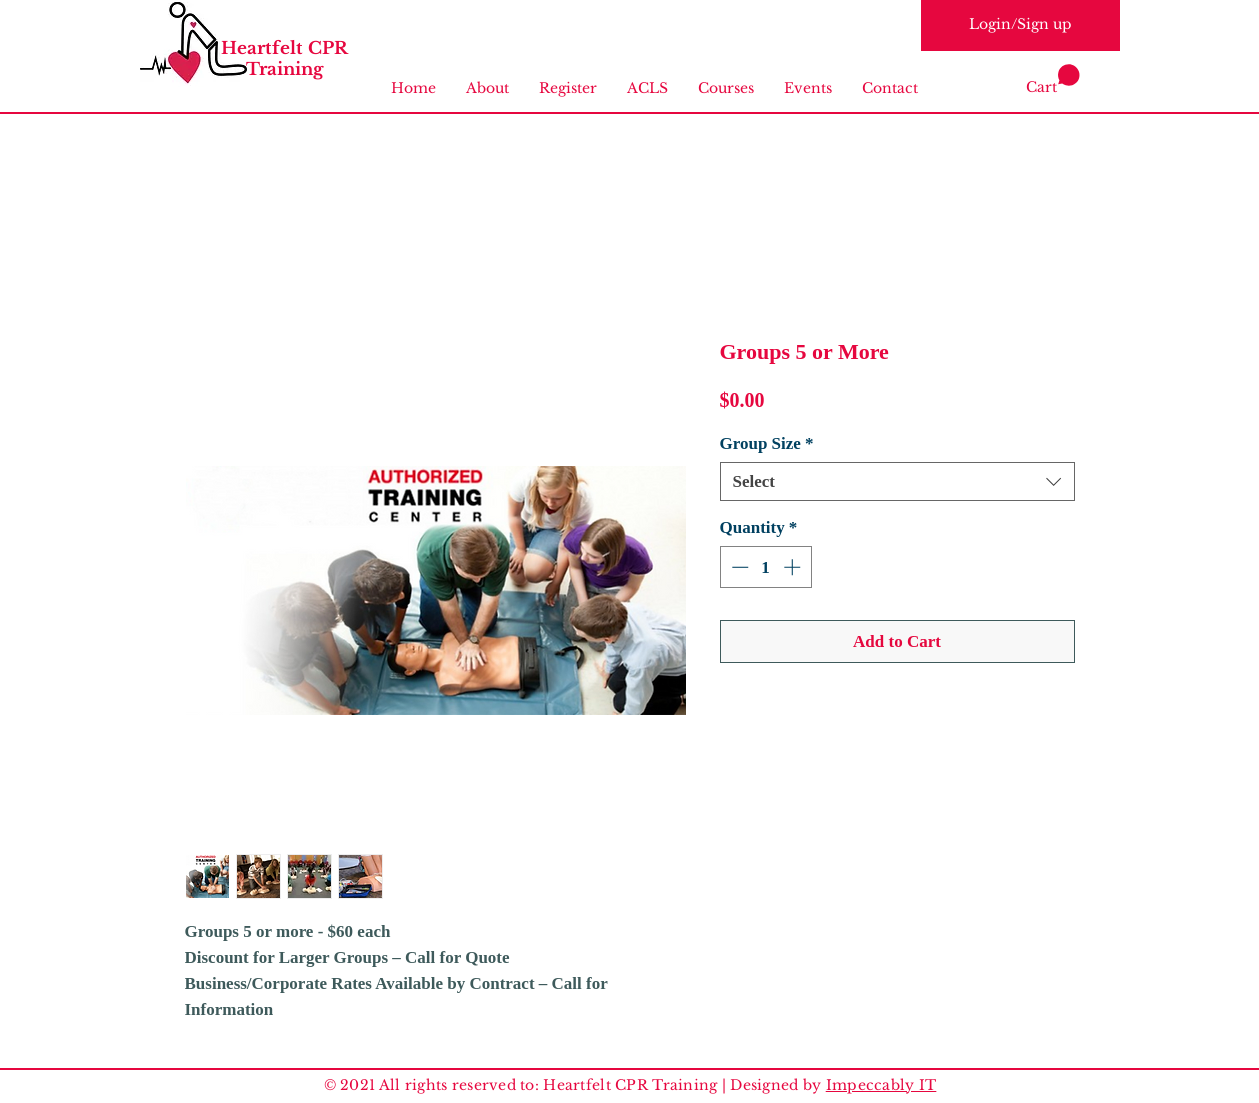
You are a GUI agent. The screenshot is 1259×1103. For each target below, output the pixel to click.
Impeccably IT (881, 1085)
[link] (1053, 80)
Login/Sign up (1020, 24)
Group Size (767, 443)
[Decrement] (738, 567)
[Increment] (794, 567)
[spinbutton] (765, 567)
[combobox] (897, 481)
